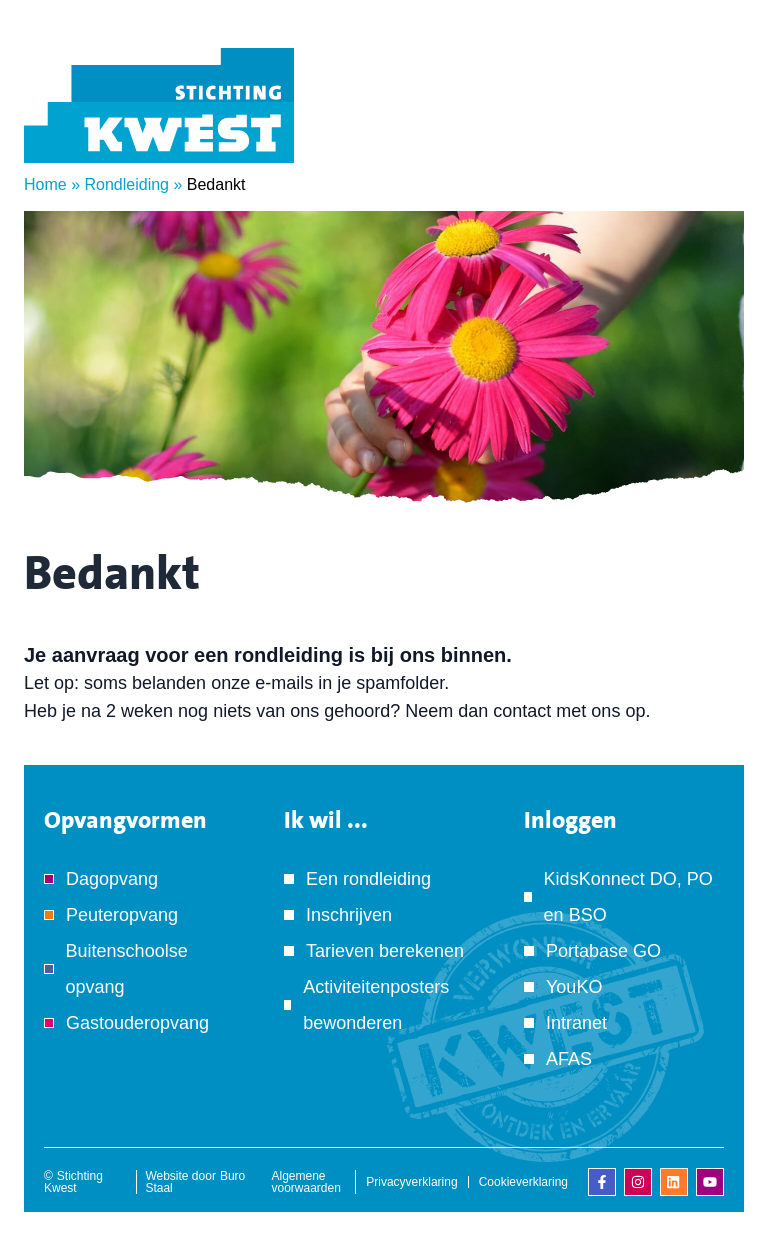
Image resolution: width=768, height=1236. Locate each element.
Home (45, 184)
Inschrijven (349, 915)
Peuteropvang (122, 915)
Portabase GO (603, 951)
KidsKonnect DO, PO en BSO (628, 897)
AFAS (569, 1059)
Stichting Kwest (73, 1182)
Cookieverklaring (523, 1182)
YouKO (574, 987)
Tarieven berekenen (385, 951)
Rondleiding (126, 184)
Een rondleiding (368, 879)
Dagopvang (112, 879)
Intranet (576, 1023)
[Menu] (713, 133)
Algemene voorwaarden (306, 1182)
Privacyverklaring (411, 1182)
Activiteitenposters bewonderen (376, 1005)
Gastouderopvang (137, 1023)
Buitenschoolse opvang (127, 969)
